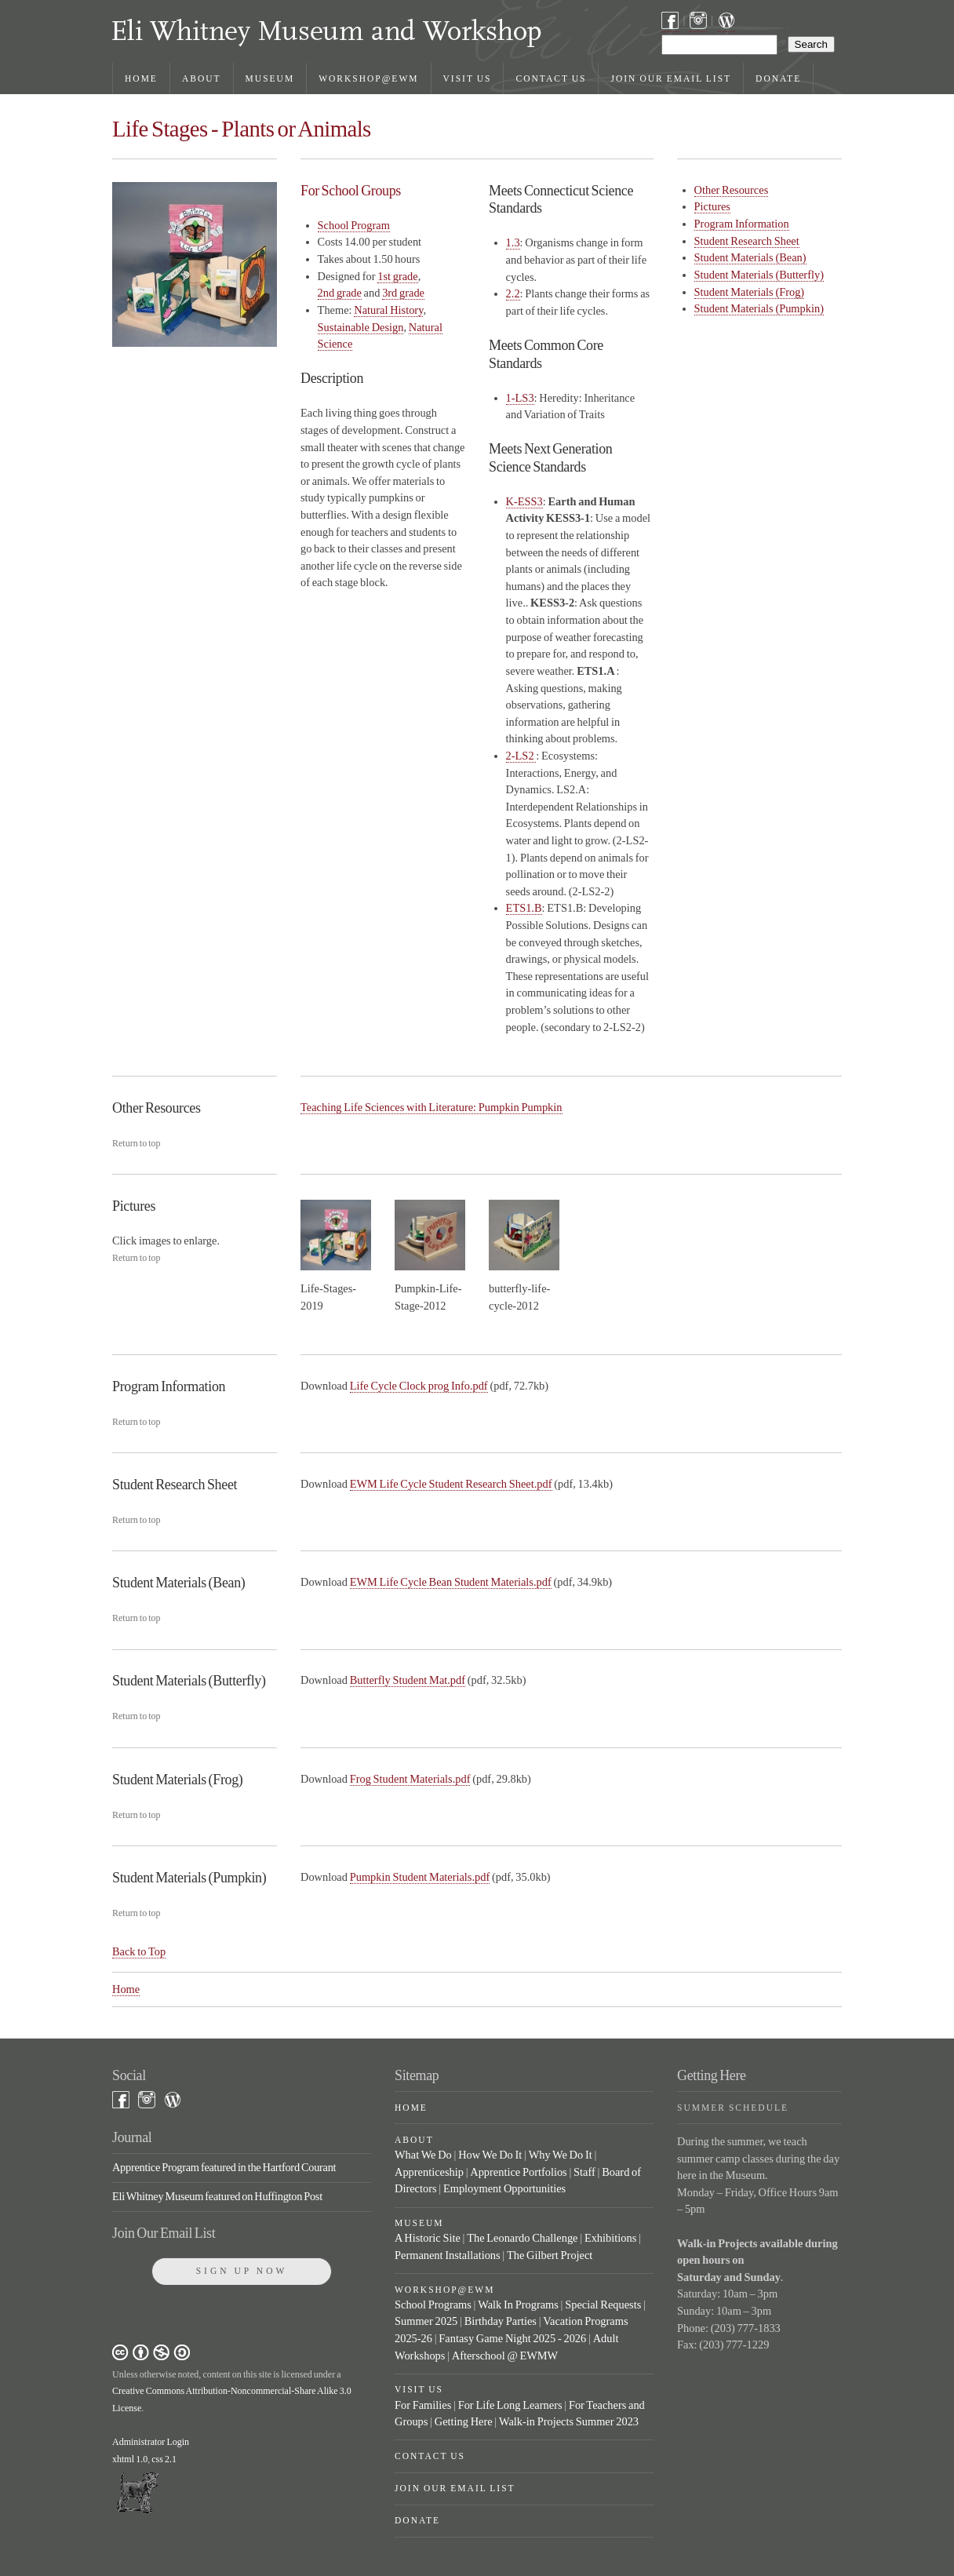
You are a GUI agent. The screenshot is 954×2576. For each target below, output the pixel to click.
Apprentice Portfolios (518, 2172)
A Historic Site (428, 2238)
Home (141, 78)
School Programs (433, 2304)
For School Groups (350, 191)
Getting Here (464, 2421)
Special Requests (603, 2304)
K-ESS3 (524, 501)
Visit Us (467, 78)
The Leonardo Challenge (522, 2238)
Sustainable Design (361, 327)
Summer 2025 (426, 2321)
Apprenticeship (429, 2172)
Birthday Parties (500, 2321)
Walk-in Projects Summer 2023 (569, 2421)
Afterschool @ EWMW (505, 2355)
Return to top (136, 1143)
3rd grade (403, 292)
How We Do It (490, 2154)
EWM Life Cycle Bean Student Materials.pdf (451, 1582)
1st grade (397, 276)
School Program (354, 225)
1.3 (513, 242)
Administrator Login (150, 2441)
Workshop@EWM (368, 78)
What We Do (423, 2154)
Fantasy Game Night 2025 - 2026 (512, 2338)
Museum (270, 78)
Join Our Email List (670, 78)
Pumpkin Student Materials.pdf (420, 1877)
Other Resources (731, 190)
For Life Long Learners (510, 2405)
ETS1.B (524, 908)
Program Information (741, 223)
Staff (584, 2172)
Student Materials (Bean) (750, 257)
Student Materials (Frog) (749, 292)
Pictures (712, 206)
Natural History (388, 310)
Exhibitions (610, 2238)
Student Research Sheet (746, 241)
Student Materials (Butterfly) (759, 274)
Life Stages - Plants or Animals (241, 128)
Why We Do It (560, 2154)
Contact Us (550, 78)
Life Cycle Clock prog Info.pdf (419, 1385)
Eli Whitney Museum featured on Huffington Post (217, 2196)
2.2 (513, 293)
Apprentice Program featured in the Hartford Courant (224, 2167)
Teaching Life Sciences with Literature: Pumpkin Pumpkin (431, 1107)
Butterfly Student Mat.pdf (407, 1680)
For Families (423, 2405)
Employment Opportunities (504, 2188)
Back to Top (139, 1951)
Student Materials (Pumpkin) (759, 308)
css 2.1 (164, 2459)
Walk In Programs (518, 2304)
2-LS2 (521, 755)
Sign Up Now (242, 2270)
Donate (778, 78)
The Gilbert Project (549, 2255)
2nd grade (340, 292)
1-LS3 (520, 398)
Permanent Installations (448, 2255)
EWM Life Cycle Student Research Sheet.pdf (451, 1483)
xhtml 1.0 (129, 2459)
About (201, 78)
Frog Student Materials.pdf (410, 1779)
